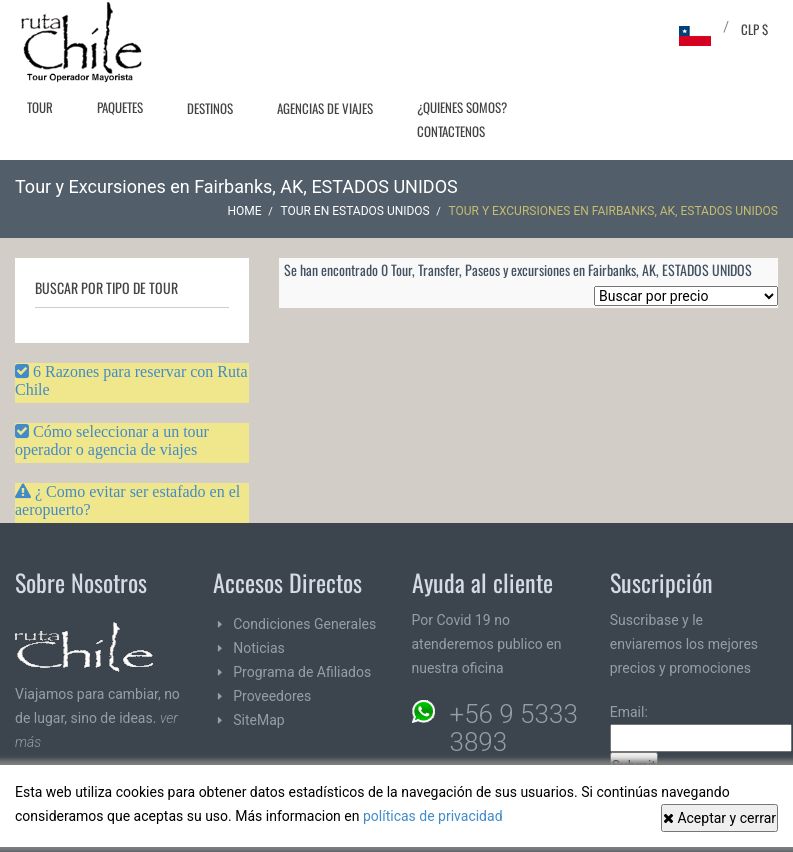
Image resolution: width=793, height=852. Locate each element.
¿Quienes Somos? (462, 107)
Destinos (210, 108)
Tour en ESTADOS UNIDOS (354, 211)
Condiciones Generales (304, 624)
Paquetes (120, 107)
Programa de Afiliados (302, 672)
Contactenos (451, 131)
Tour (40, 107)
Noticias (259, 648)
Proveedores (272, 696)
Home (245, 211)
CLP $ (754, 29)
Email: (701, 728)
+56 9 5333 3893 (514, 728)
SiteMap (258, 720)
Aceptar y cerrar (719, 818)
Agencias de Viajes (325, 108)
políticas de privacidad (433, 816)
